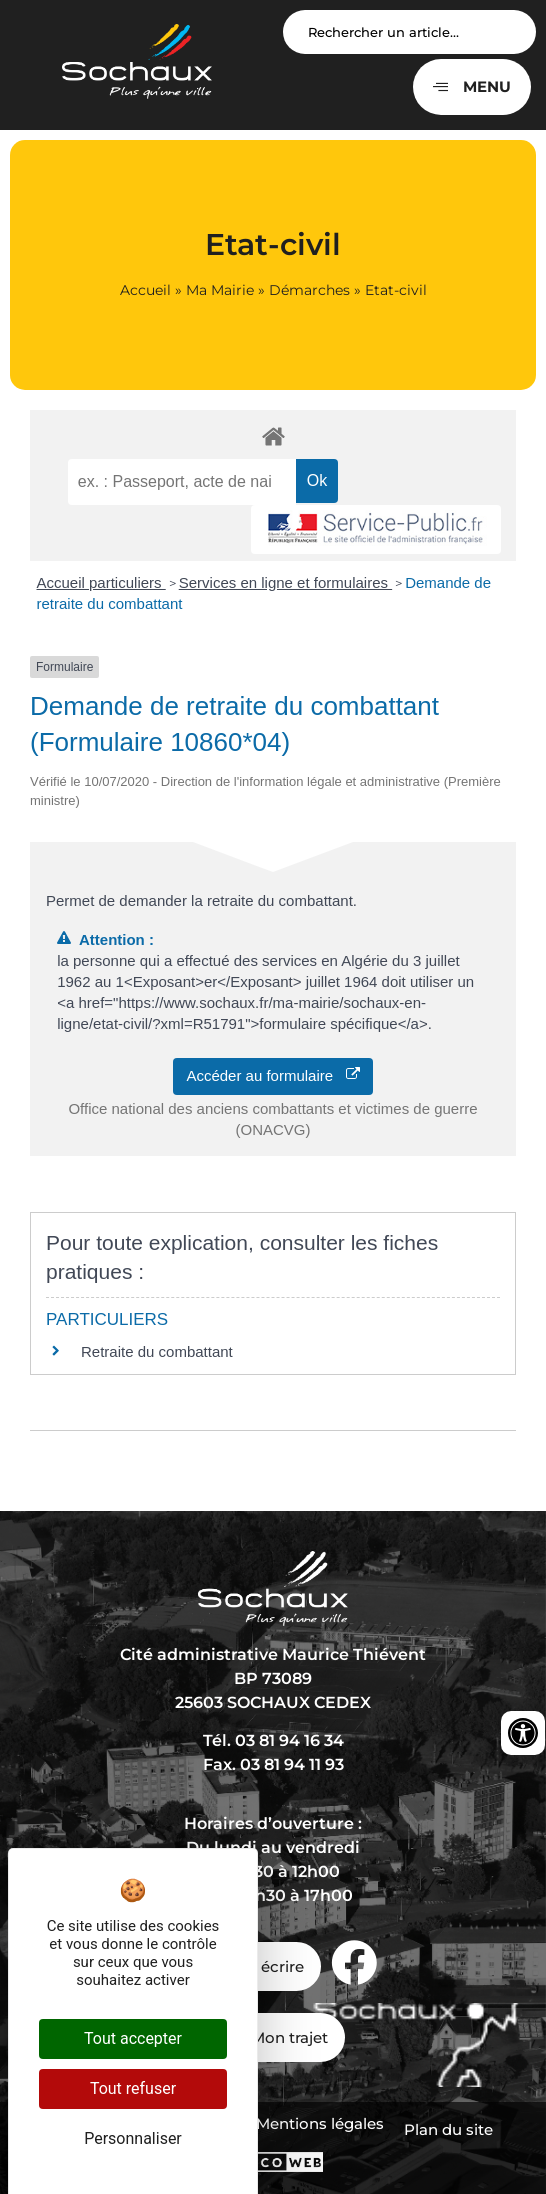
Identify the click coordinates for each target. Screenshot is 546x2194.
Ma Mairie (220, 290)
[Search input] (409, 32)
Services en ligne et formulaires (285, 582)
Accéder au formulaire (272, 1075)
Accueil (145, 290)
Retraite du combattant (157, 1351)
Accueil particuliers (101, 582)
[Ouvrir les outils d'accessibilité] (523, 1733)
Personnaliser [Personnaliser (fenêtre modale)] (133, 2138)
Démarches (309, 290)
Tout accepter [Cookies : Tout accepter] (133, 2038)
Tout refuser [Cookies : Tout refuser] (133, 2088)
